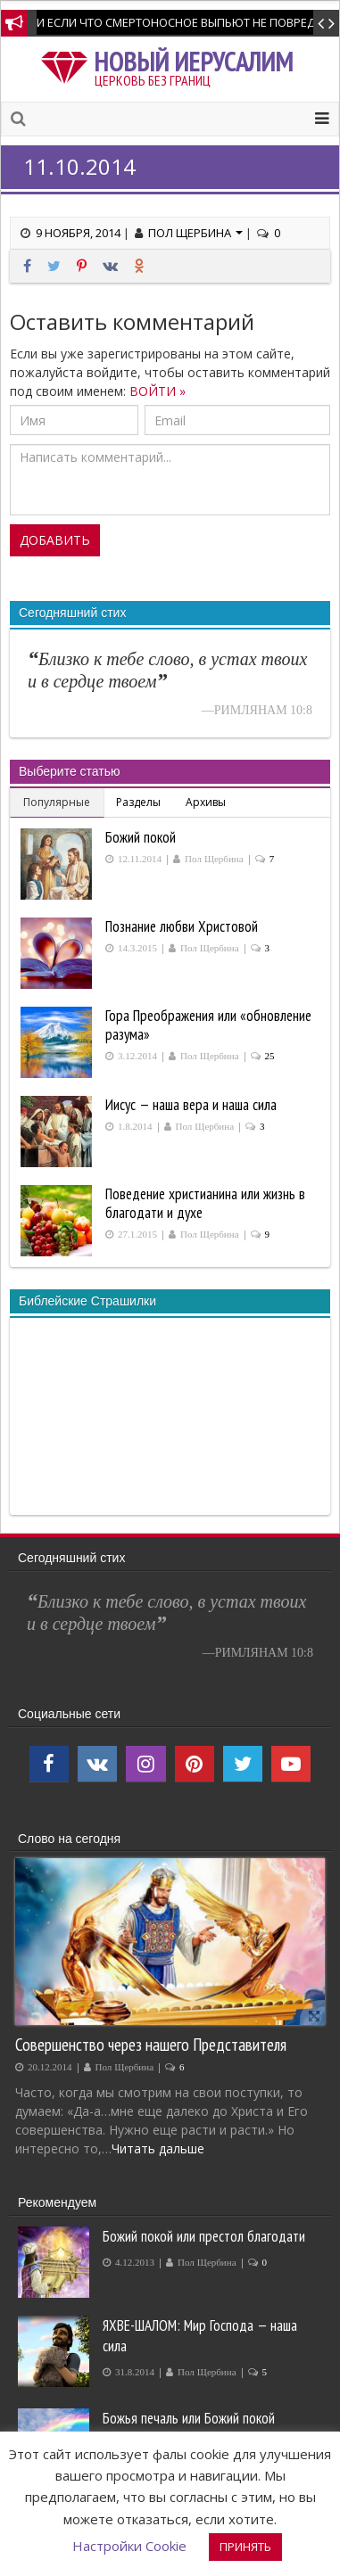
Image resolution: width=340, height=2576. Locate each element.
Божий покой (140, 837)
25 (270, 1056)
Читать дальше (158, 2148)
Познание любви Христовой (181, 926)
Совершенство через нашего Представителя (150, 2044)
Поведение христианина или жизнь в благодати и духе (205, 1203)
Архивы (206, 802)
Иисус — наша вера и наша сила (191, 1105)
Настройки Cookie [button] (129, 2546)
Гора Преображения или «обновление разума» (208, 1025)
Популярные (56, 802)
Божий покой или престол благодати (204, 2236)
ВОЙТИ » (157, 391)
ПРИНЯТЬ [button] (245, 2547)
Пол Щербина (195, 233)
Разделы (138, 802)
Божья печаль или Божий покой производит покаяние (189, 2428)
